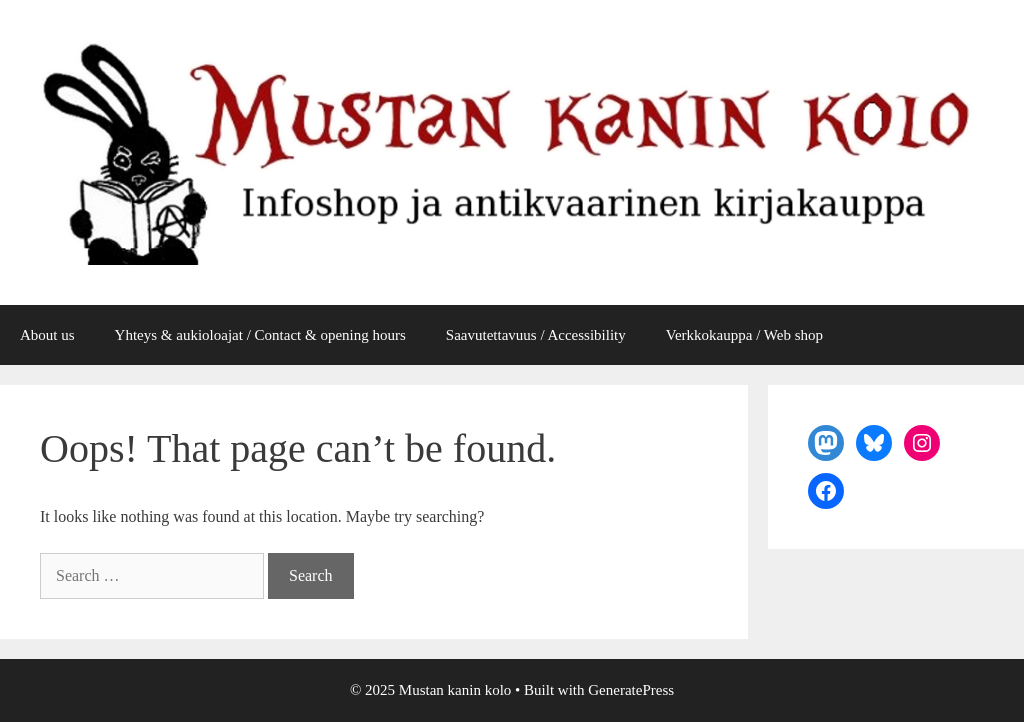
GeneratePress (631, 690)
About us (47, 335)
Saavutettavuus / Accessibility (536, 335)
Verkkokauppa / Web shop (744, 335)
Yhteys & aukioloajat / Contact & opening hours (260, 335)
